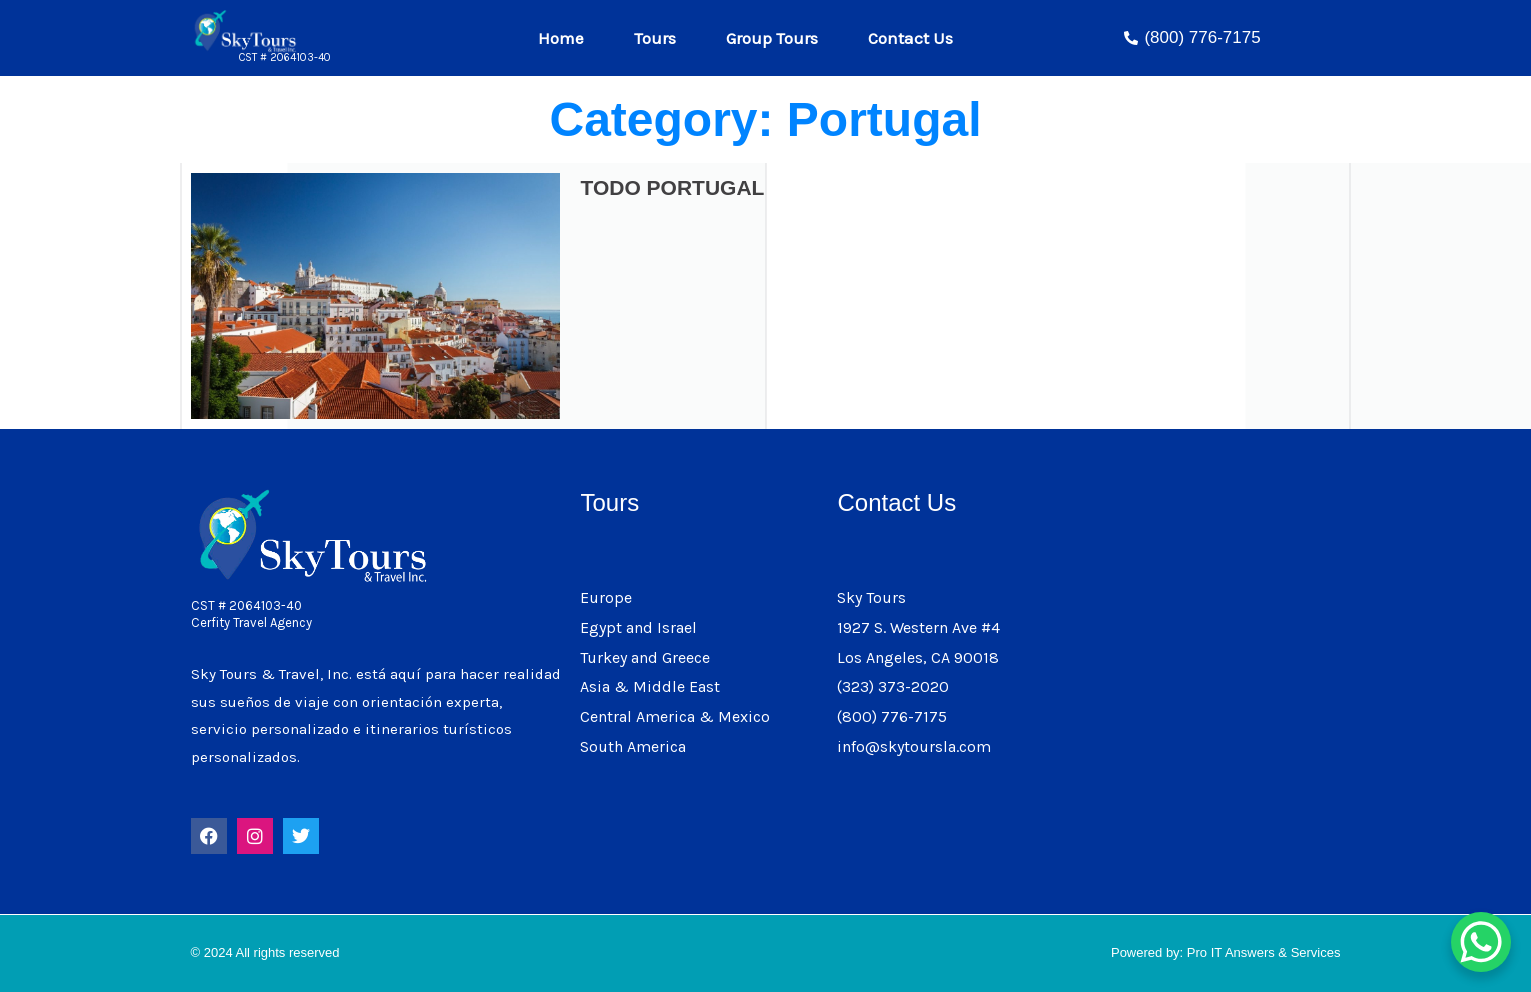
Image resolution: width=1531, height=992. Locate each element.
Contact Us (910, 38)
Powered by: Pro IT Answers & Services (1226, 952)
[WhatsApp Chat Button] (1481, 942)
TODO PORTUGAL (672, 187)
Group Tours (777, 38)
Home (566, 38)
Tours (660, 38)
